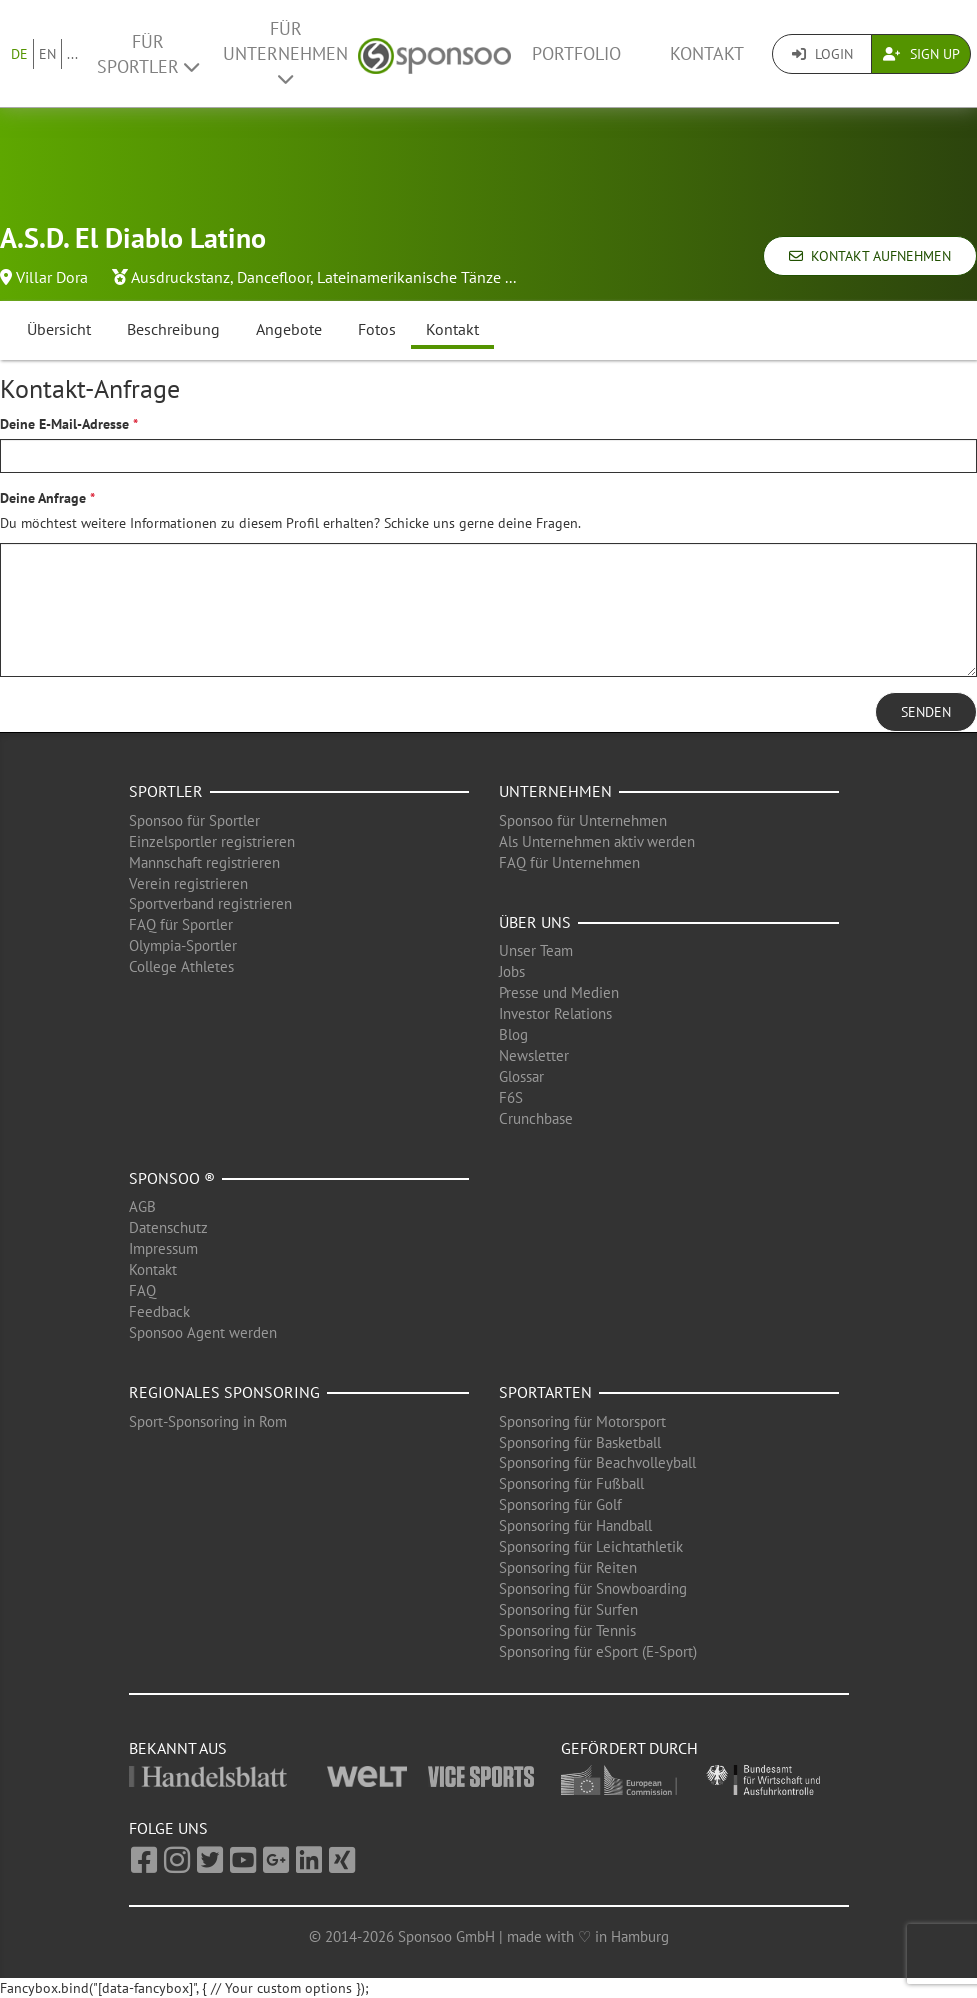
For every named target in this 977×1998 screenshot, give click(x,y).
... (72, 54)
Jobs (512, 971)
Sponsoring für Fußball (571, 1483)
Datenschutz (168, 1227)
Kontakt (707, 53)
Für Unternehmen (285, 52)
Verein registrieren (188, 883)
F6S (511, 1097)
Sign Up (921, 54)
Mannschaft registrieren (204, 862)
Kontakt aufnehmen (870, 256)
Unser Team (536, 950)
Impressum (163, 1248)
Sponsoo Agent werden (203, 1332)
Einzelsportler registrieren (212, 841)
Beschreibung (173, 329)
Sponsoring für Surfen (568, 1609)
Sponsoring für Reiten (568, 1567)
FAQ (142, 1290)
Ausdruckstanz (180, 277)
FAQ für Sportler (181, 924)
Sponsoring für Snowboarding (593, 1588)
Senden (926, 712)
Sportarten (545, 1392)
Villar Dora (52, 277)
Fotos (377, 329)
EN (47, 54)
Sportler (166, 791)
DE (19, 54)
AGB (142, 1206)
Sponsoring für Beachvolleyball (597, 1462)
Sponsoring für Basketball (580, 1442)
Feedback (159, 1311)
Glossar (521, 1076)
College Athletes (181, 966)
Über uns (535, 922)
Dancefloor (273, 277)
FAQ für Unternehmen (569, 862)
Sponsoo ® (172, 1178)
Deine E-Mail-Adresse (64, 424)
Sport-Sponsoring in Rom (208, 1421)
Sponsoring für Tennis (567, 1630)
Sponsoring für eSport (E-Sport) (598, 1651)
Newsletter (534, 1055)
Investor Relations (555, 1013)
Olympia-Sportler (183, 945)
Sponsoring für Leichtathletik (591, 1546)
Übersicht (59, 329)
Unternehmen (555, 791)
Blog (513, 1034)
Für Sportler (148, 54)
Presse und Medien (559, 992)
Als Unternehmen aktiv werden (597, 841)
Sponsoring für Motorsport (582, 1421)
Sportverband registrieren (210, 903)
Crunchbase (536, 1118)
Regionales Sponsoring (224, 1392)
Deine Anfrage (43, 498)
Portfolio (576, 53)
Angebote (289, 329)
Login (822, 54)
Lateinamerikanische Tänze (409, 277)
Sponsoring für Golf (560, 1504)
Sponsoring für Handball (575, 1525)
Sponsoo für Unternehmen (583, 820)
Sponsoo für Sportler (194, 820)
